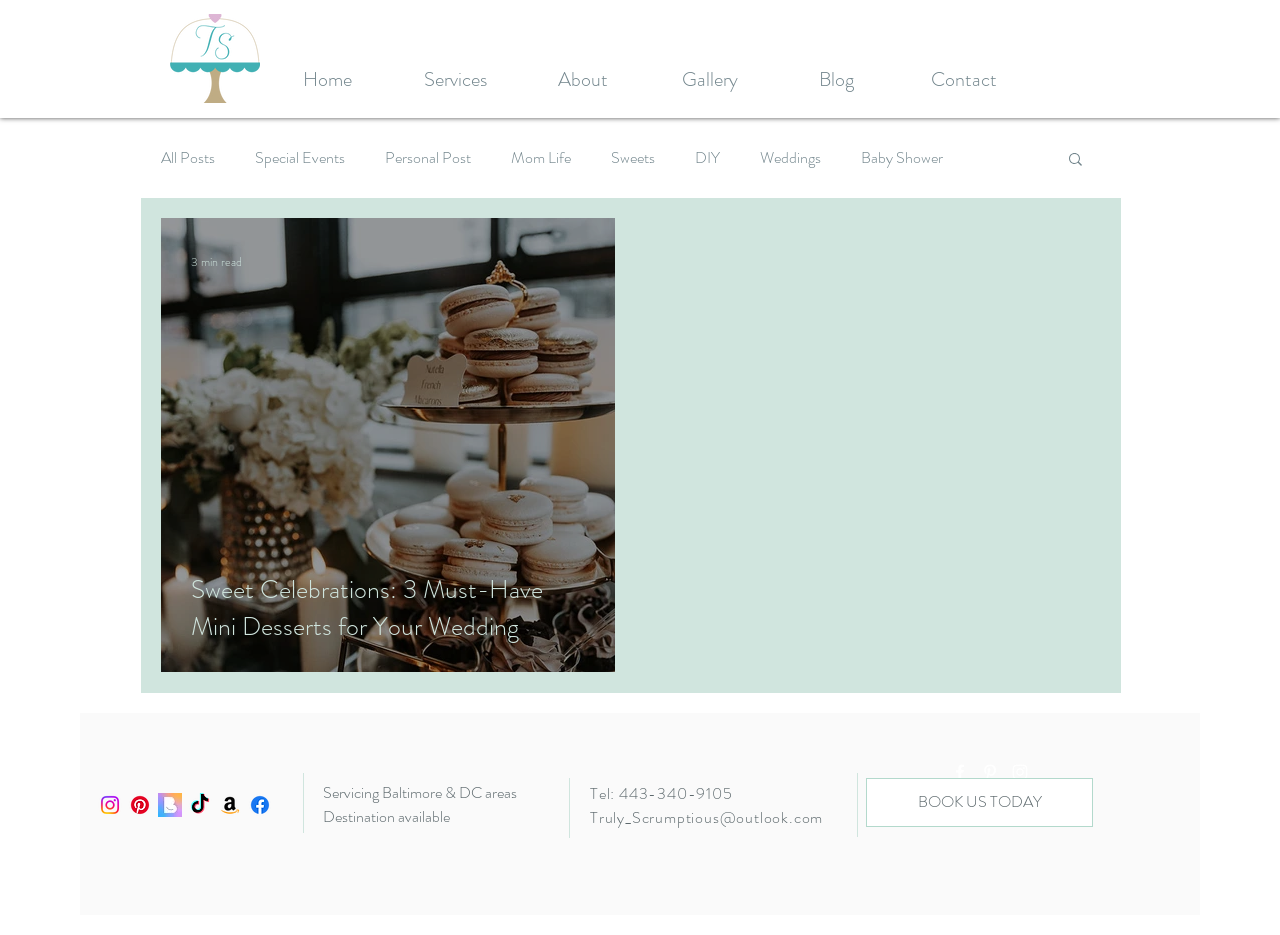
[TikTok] (200, 805)
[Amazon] (230, 805)
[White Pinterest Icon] (990, 772)
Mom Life (541, 158)
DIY (707, 158)
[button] (1075, 160)
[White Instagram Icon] (1020, 772)
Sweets (633, 158)
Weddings (790, 158)
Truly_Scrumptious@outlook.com (706, 817)
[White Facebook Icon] (960, 772)
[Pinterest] (140, 805)
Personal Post (428, 158)
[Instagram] (110, 805)
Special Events (300, 158)
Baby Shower (902, 158)
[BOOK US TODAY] (979, 802)
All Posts (188, 158)
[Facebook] (260, 805)
